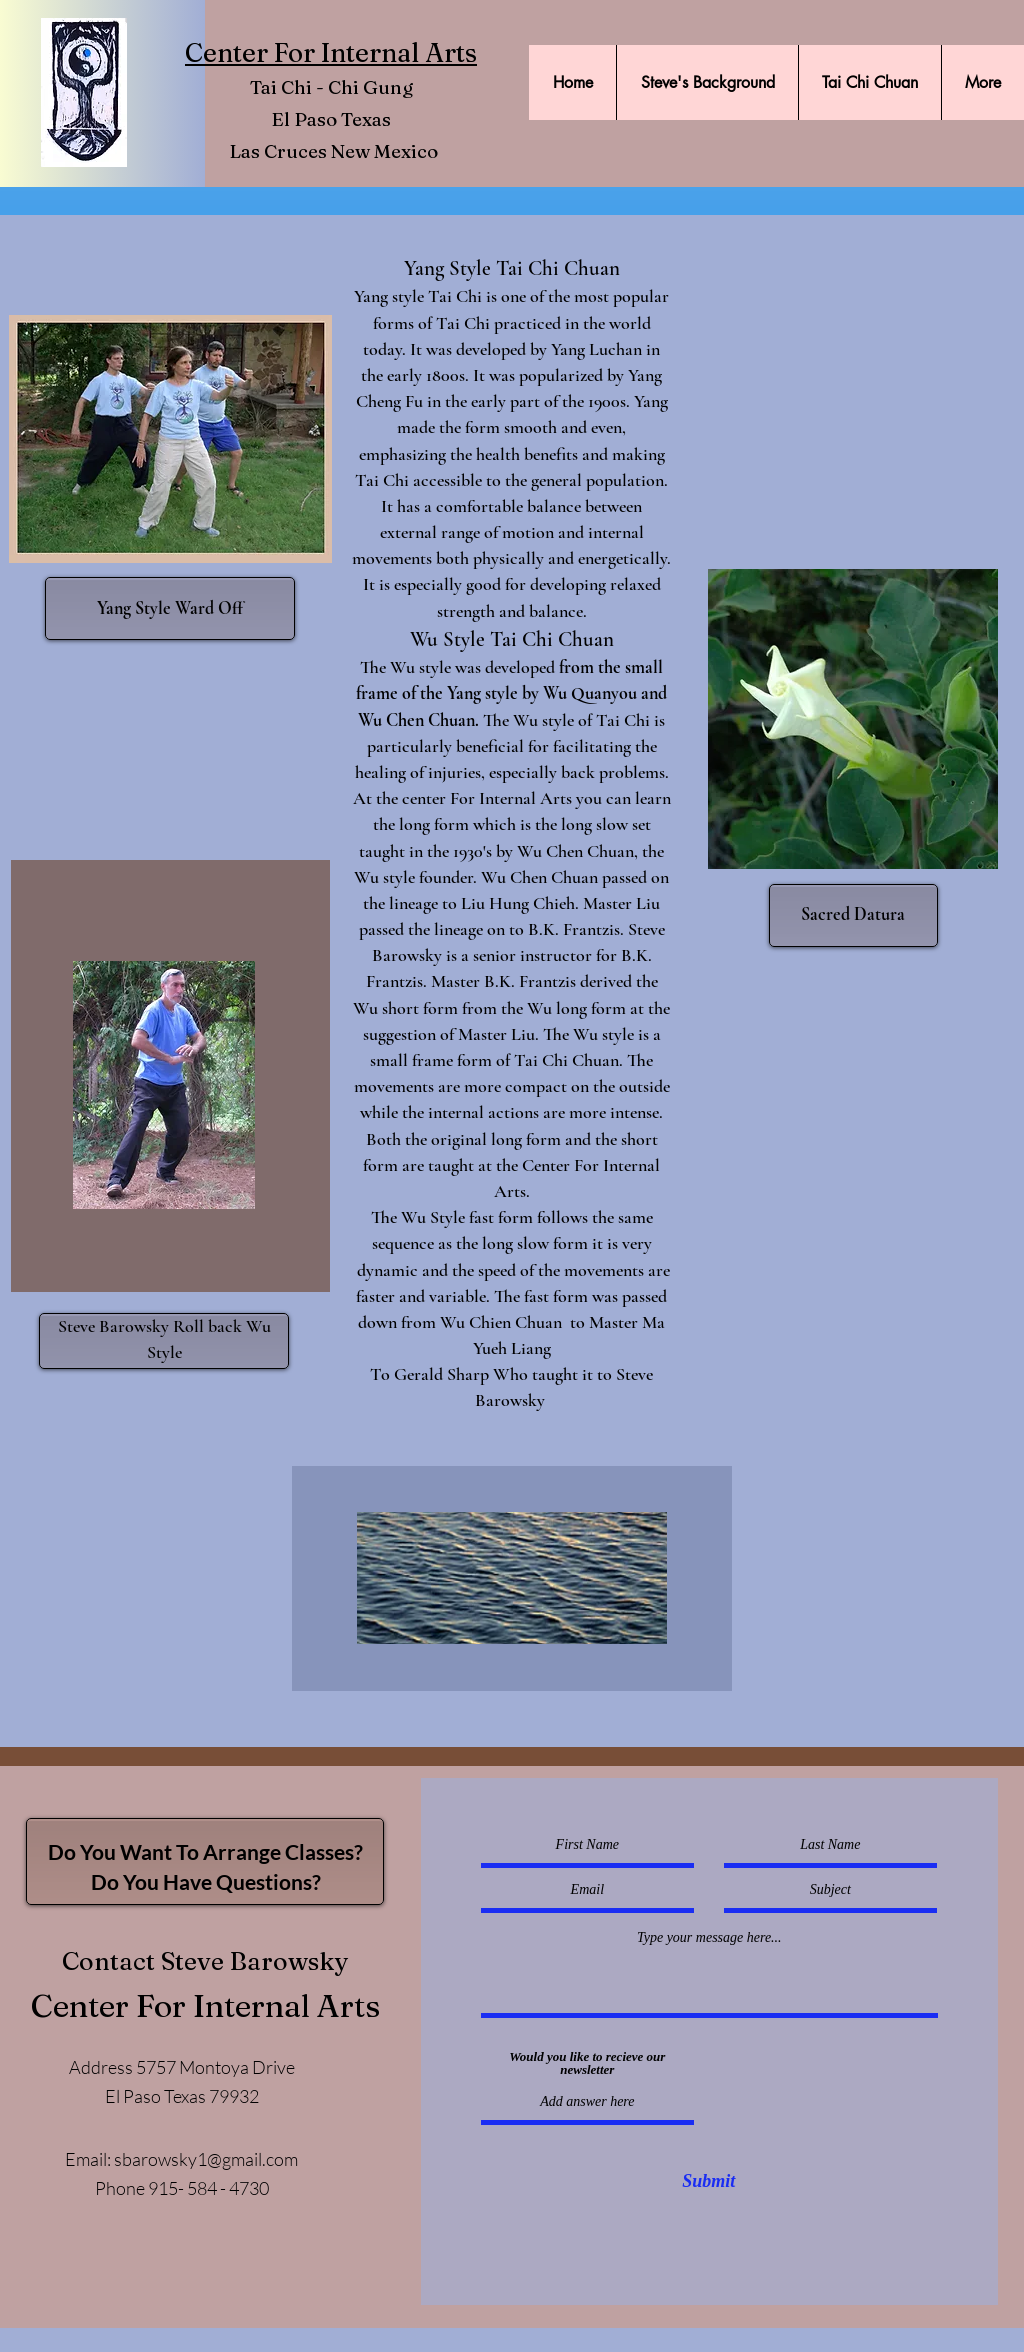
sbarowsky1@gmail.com (206, 2159)
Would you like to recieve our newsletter (587, 2063)
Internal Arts (396, 53)
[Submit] (709, 2182)
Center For (250, 53)
